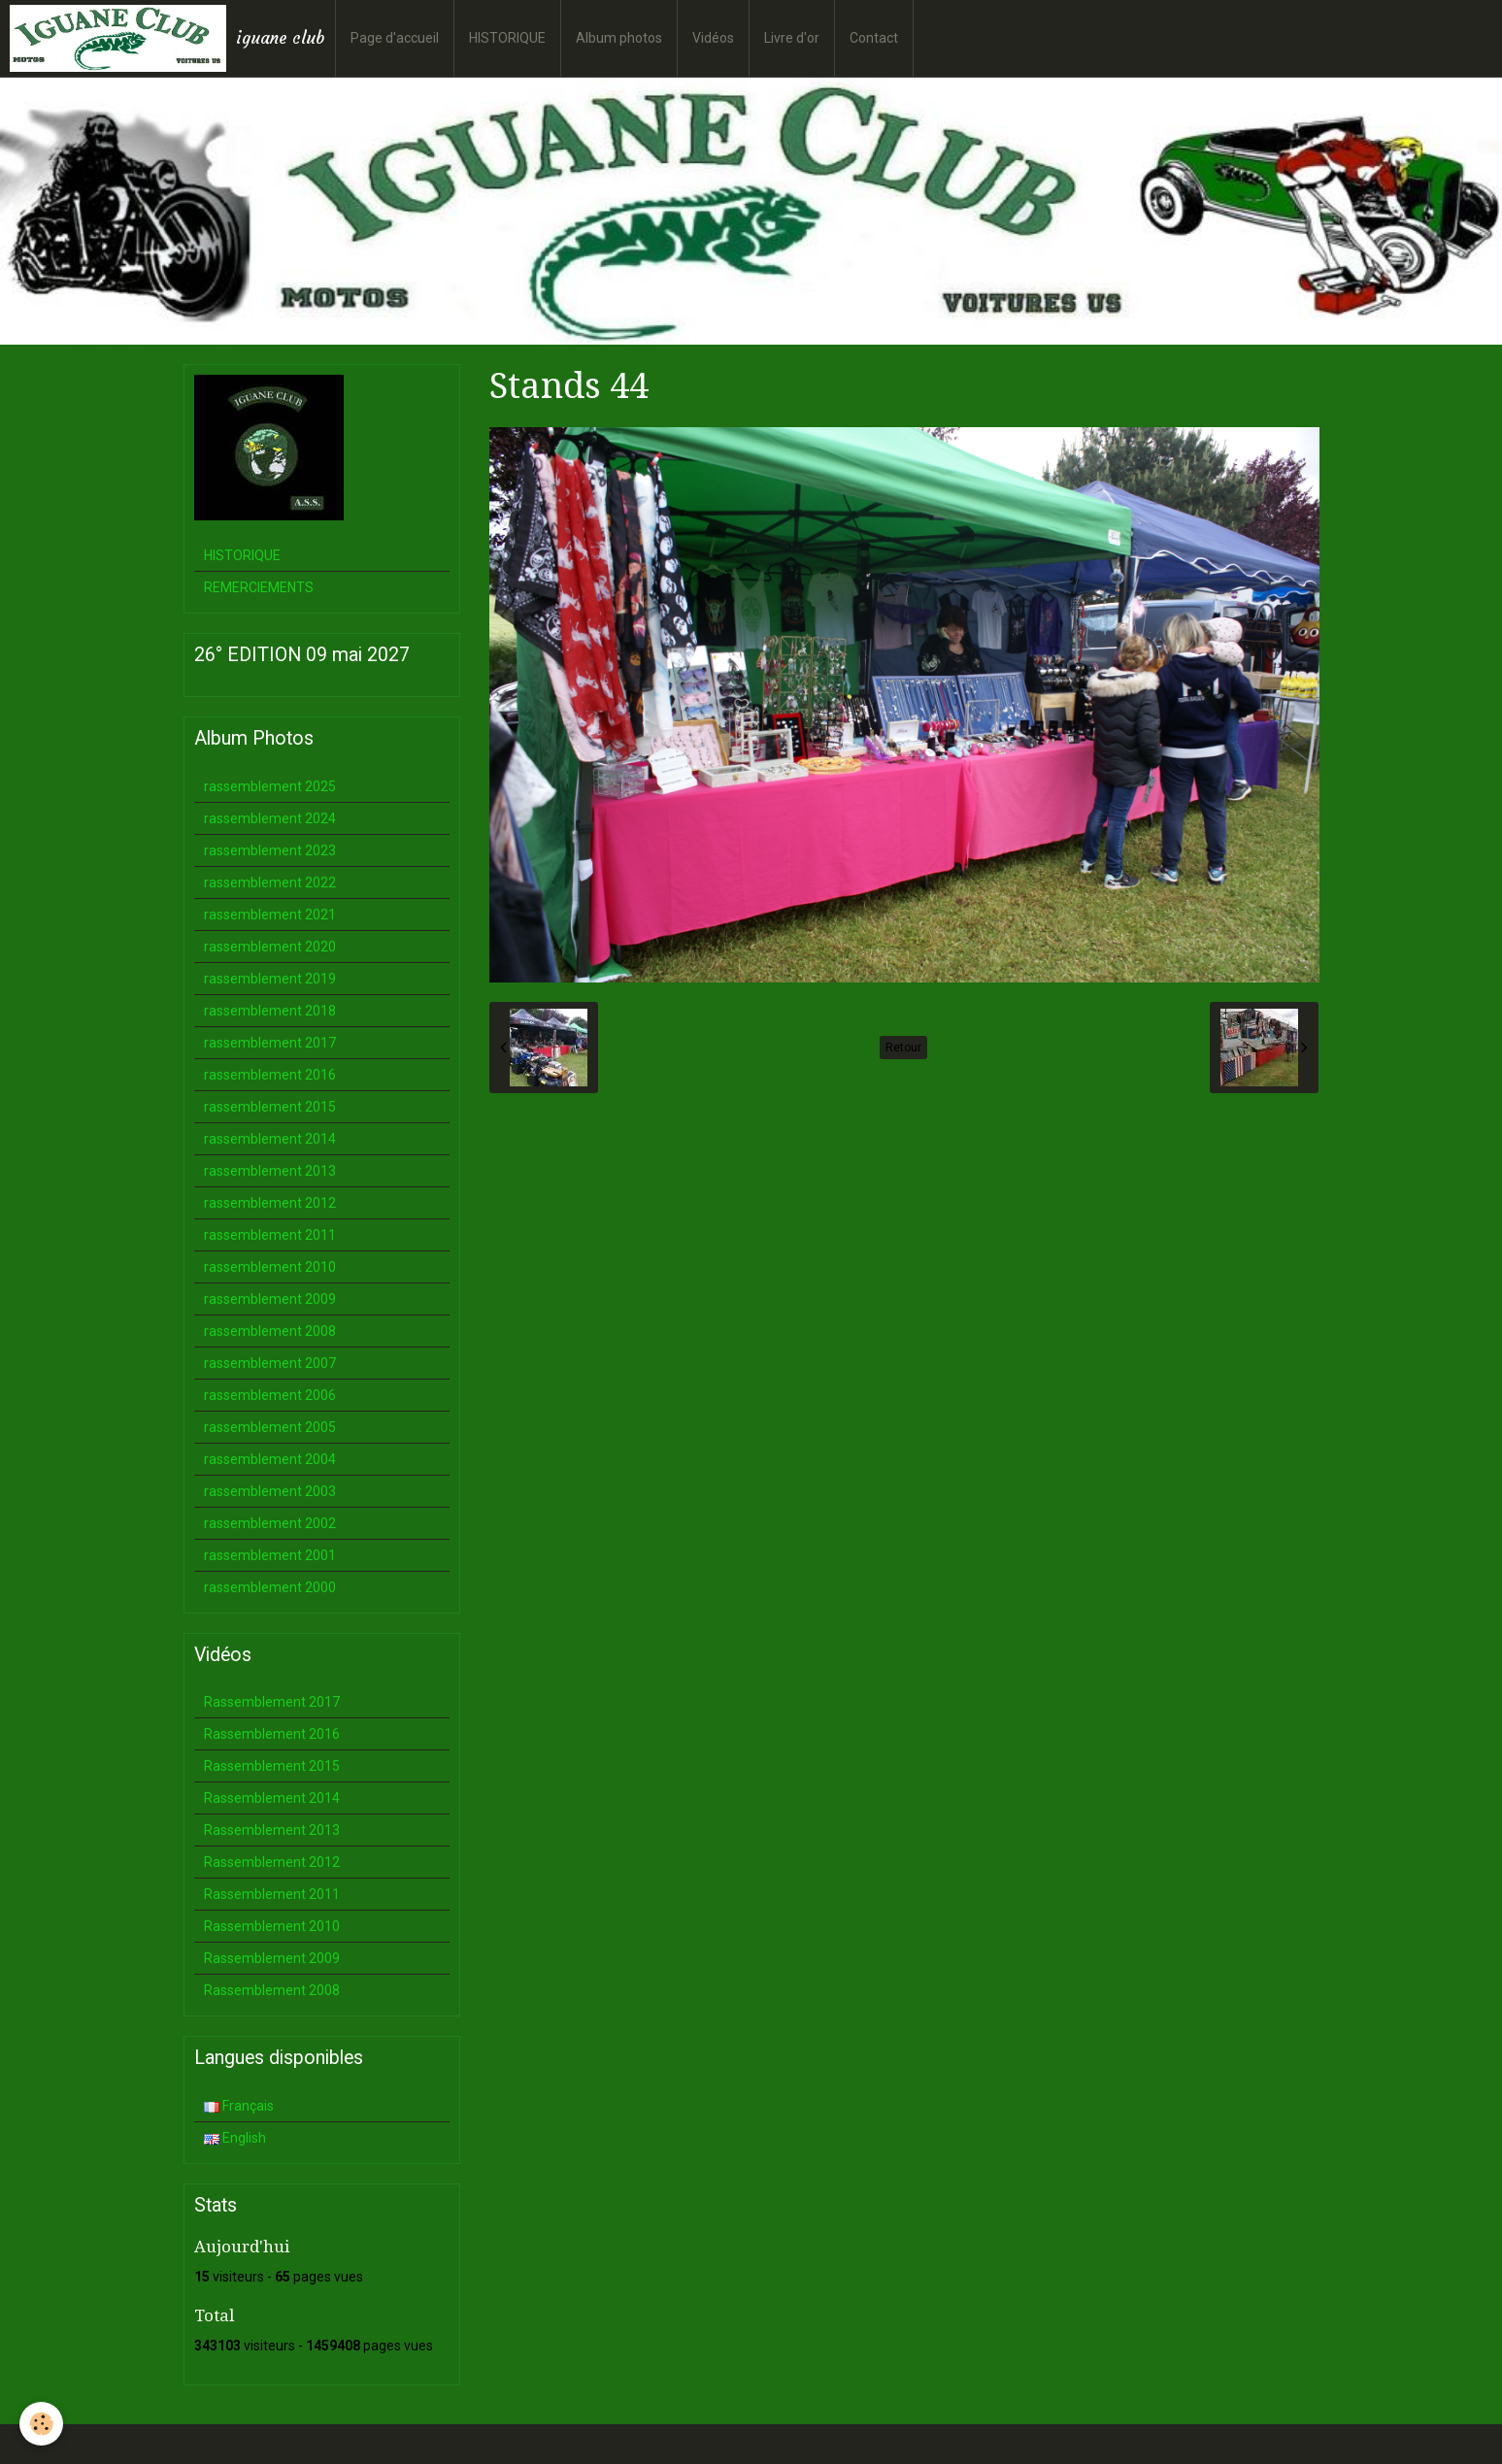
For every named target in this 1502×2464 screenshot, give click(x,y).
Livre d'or (791, 38)
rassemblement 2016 (270, 1074)
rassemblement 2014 (270, 1139)
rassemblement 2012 (270, 1203)
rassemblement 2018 (270, 1010)
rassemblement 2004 (270, 1459)
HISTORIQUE (507, 38)
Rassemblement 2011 (272, 1894)
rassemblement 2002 (270, 1523)
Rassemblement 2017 (272, 1702)
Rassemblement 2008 (272, 1990)
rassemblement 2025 (270, 786)
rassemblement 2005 (270, 1427)
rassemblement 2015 (270, 1107)
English (235, 2138)
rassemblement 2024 (270, 818)
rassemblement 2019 (270, 978)
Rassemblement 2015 (272, 1766)
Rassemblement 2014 (272, 1798)
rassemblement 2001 (270, 1555)
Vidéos (713, 38)
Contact (874, 38)
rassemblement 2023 (270, 850)
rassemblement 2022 (270, 882)
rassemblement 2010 (270, 1267)
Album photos (619, 38)
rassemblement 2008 (270, 1331)
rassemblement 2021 (270, 914)
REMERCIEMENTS (259, 587)
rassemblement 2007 (270, 1363)
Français (239, 2106)
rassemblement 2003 (270, 1491)
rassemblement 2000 (270, 1587)
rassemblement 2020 (270, 946)
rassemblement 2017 (270, 1042)
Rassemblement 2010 (272, 1926)
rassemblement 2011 (270, 1235)
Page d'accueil (394, 38)
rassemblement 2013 (270, 1171)
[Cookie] (41, 2424)
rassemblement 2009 (270, 1299)
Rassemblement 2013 (272, 1830)
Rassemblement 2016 (272, 1734)
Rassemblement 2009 (272, 1958)
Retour (903, 1047)
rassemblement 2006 (270, 1395)
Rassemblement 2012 (272, 1862)
